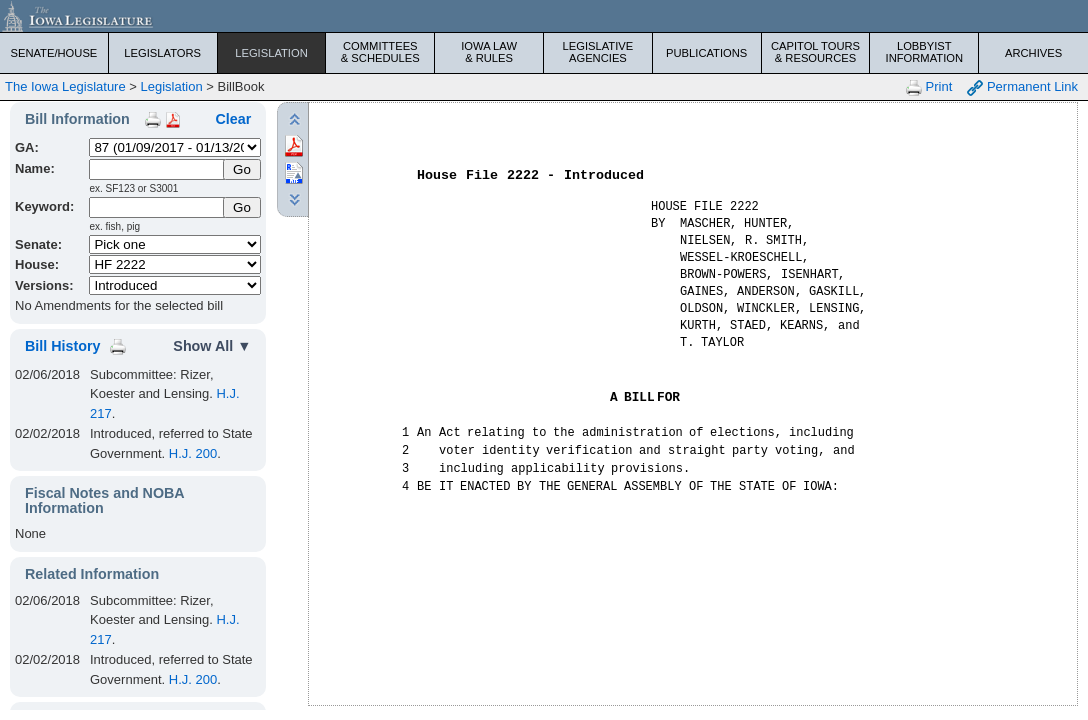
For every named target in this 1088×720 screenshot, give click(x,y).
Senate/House (53, 53)
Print (929, 87)
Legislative (598, 52)
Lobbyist (924, 52)
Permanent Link (1022, 87)
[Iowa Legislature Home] (544, 16)
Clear (234, 119)
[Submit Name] (242, 169)
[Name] (157, 169)
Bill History (62, 346)
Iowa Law (489, 52)
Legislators (162, 53)
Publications (706, 53)
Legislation (271, 53)
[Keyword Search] (157, 207)
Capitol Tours (816, 52)
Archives (1033, 53)
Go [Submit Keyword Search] (242, 207)
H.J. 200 (193, 453)
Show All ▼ (212, 346)
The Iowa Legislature (65, 86)
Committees (380, 52)
